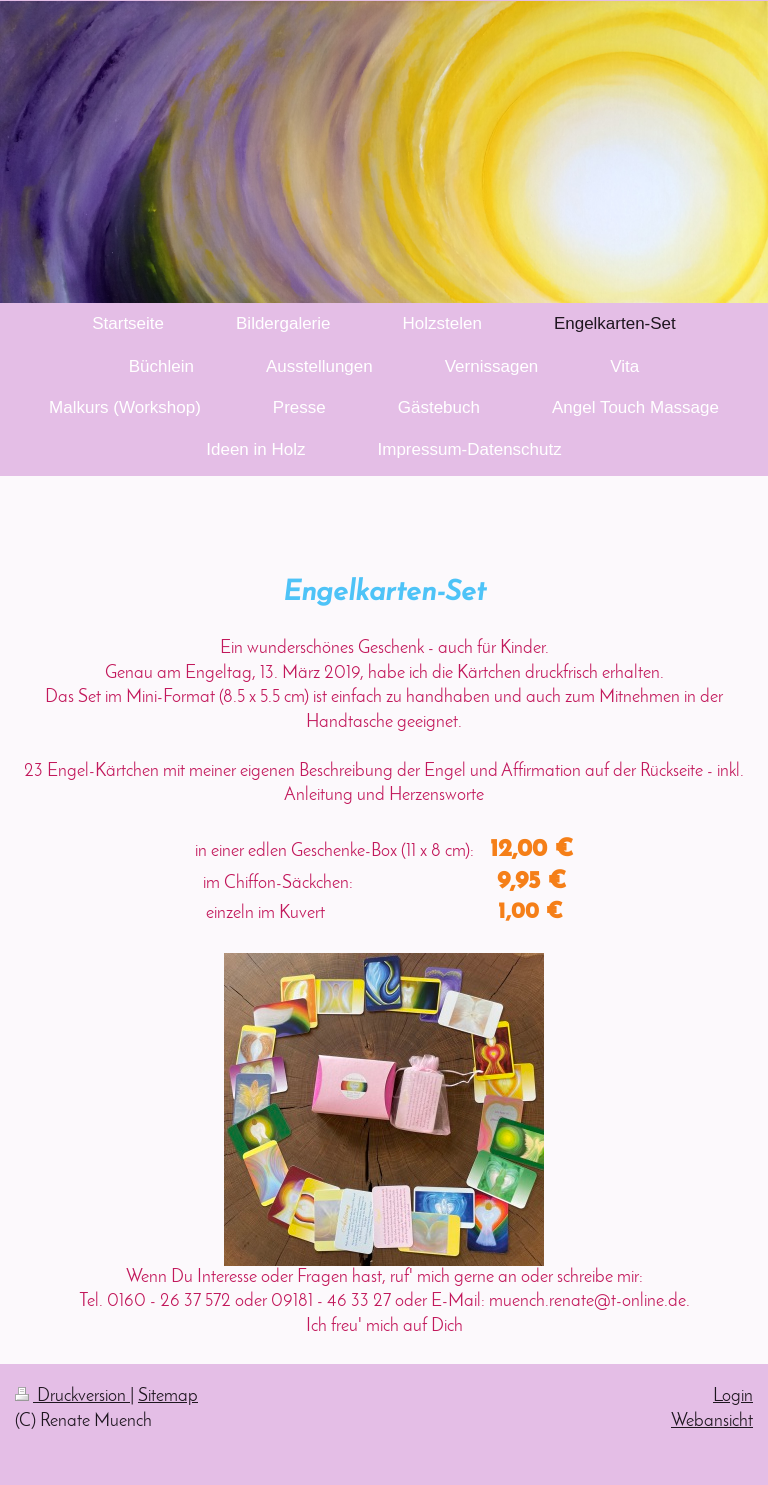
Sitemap (168, 1396)
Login (733, 1396)
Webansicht (712, 1421)
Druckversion (72, 1396)
